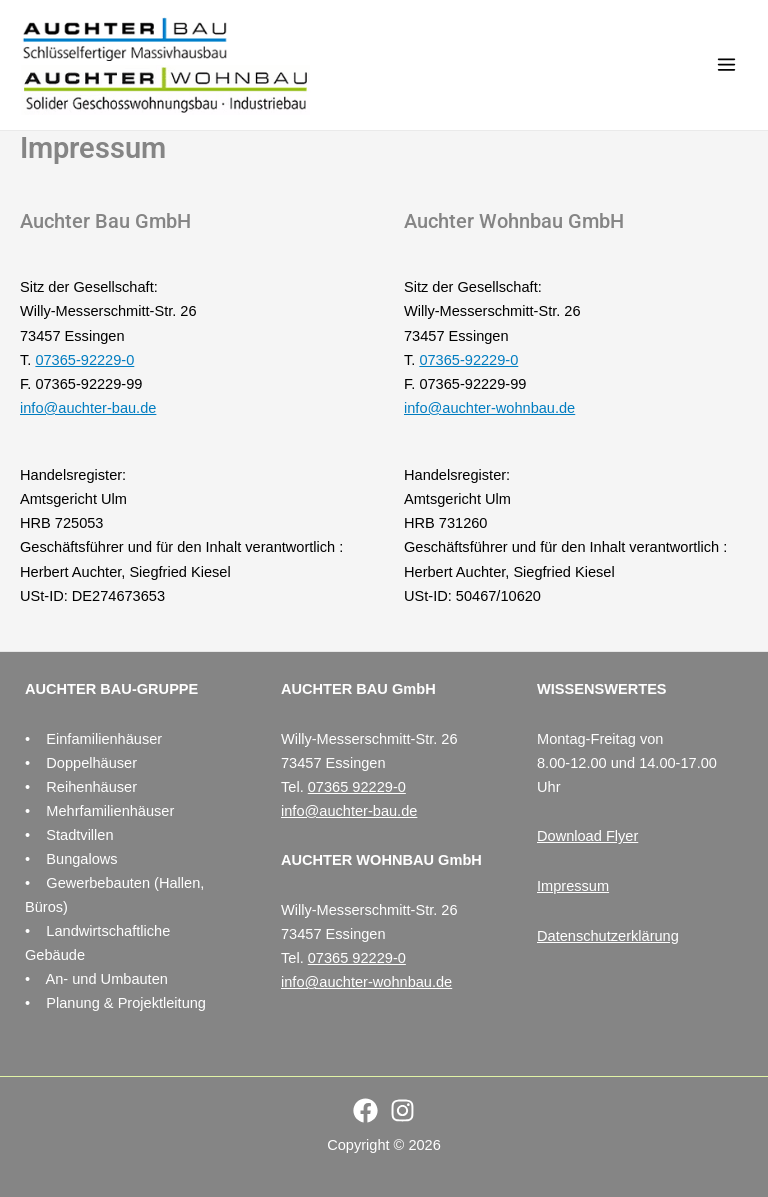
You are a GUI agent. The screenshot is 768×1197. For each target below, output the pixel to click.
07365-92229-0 (84, 360)
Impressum (573, 886)
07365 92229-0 (357, 787)
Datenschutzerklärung (608, 936)
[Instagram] (402, 1110)
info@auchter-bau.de (88, 408)
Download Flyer (587, 836)
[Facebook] (365, 1110)
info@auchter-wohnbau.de (489, 408)
